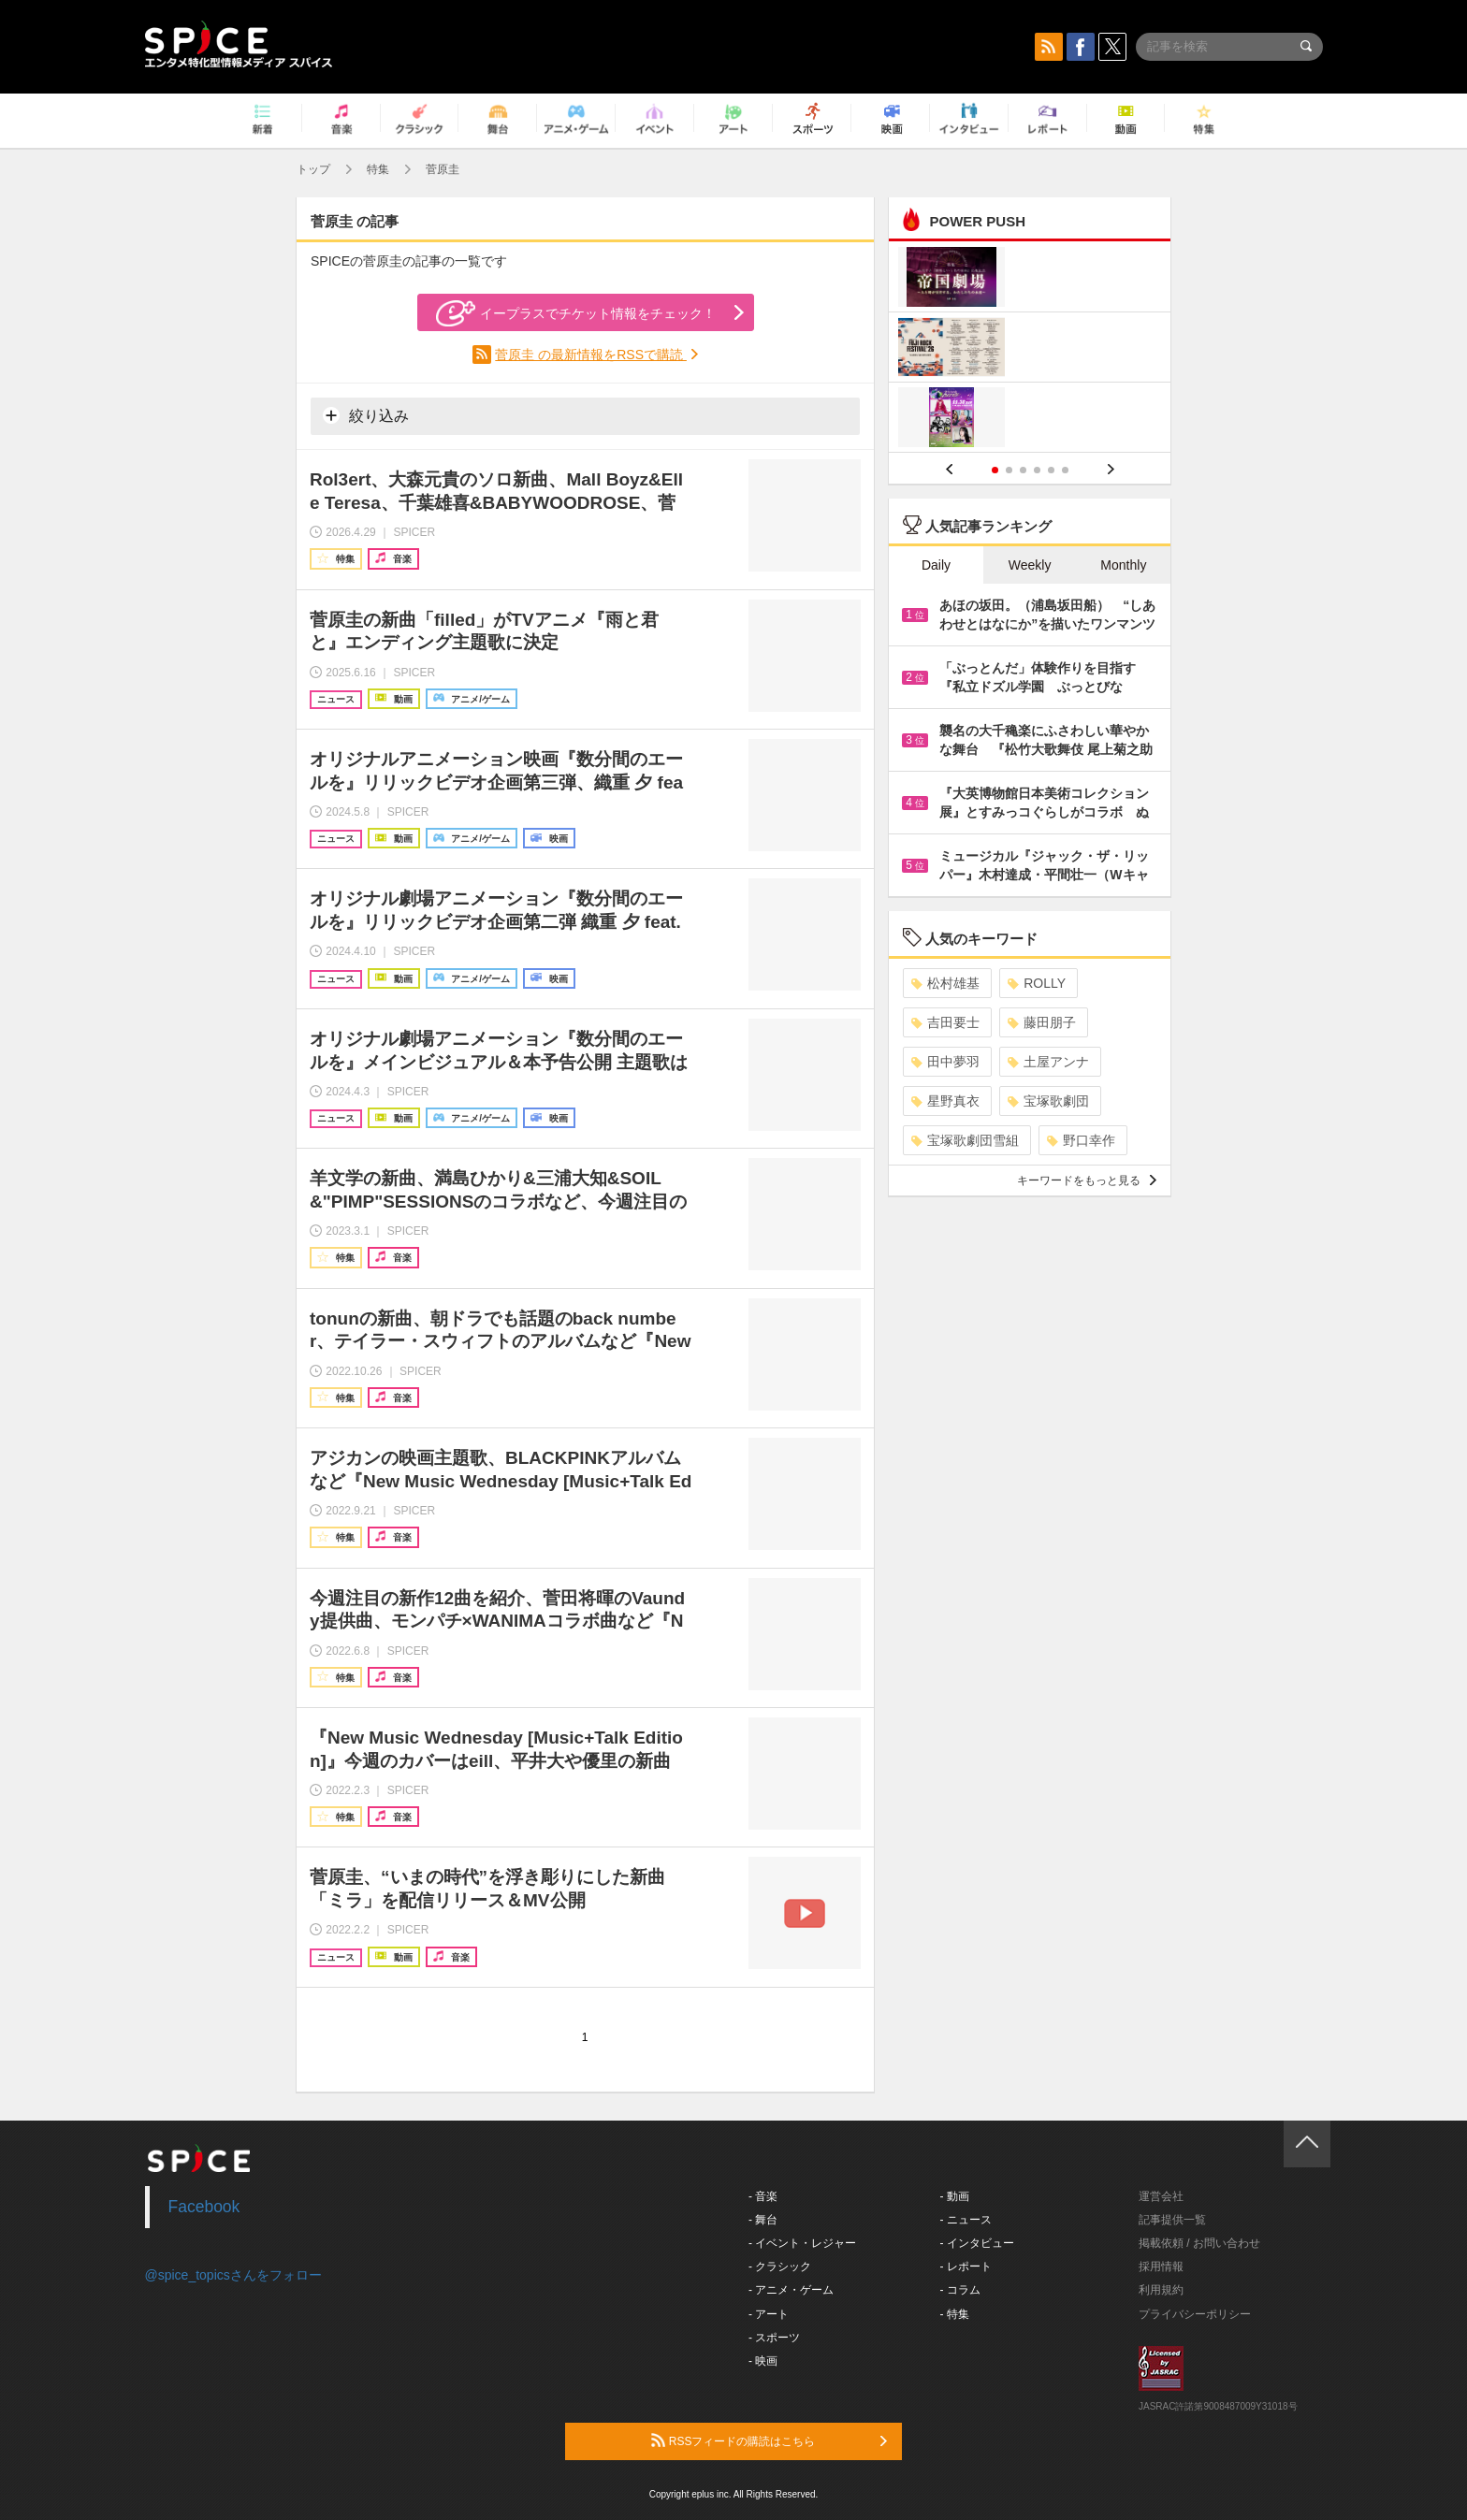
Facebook (204, 2206)
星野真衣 (945, 1100)
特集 (378, 169)
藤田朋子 (1042, 1022)
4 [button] (1037, 470)
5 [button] (1051, 470)
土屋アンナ (1048, 1061)
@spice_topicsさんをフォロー (233, 2274)
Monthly (1123, 565)
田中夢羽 (945, 1061)
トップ (313, 169)
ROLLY (1037, 983)
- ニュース (966, 2219)
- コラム (960, 2289)
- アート (768, 2314)
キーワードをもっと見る (1086, 1180)
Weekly (1030, 565)
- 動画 (954, 2196)
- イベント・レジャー (802, 2243)
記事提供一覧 (1172, 2219)
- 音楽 (762, 2196)
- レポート (966, 2266)
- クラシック (779, 2266)
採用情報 (1161, 2266)
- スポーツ (774, 2337)
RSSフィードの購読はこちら (769, 2440)
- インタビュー (977, 2243)
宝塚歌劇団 (1048, 1100)
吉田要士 (945, 1022)
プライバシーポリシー (1195, 2314)
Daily (936, 565)
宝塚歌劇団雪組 (965, 1140)
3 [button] (1023, 470)
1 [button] (995, 470)
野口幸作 (1081, 1140)
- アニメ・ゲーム (791, 2289)
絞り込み (366, 415)
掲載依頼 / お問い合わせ (1199, 2243)
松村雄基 (945, 983)
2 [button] (1009, 470)
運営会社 (1161, 2196)
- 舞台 (762, 2219)
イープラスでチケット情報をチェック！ (576, 313)
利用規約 (1161, 2289)
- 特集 (954, 2314)
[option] (1029, 349)
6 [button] (1065, 470)
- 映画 (762, 2361)
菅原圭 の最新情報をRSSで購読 (591, 354)
